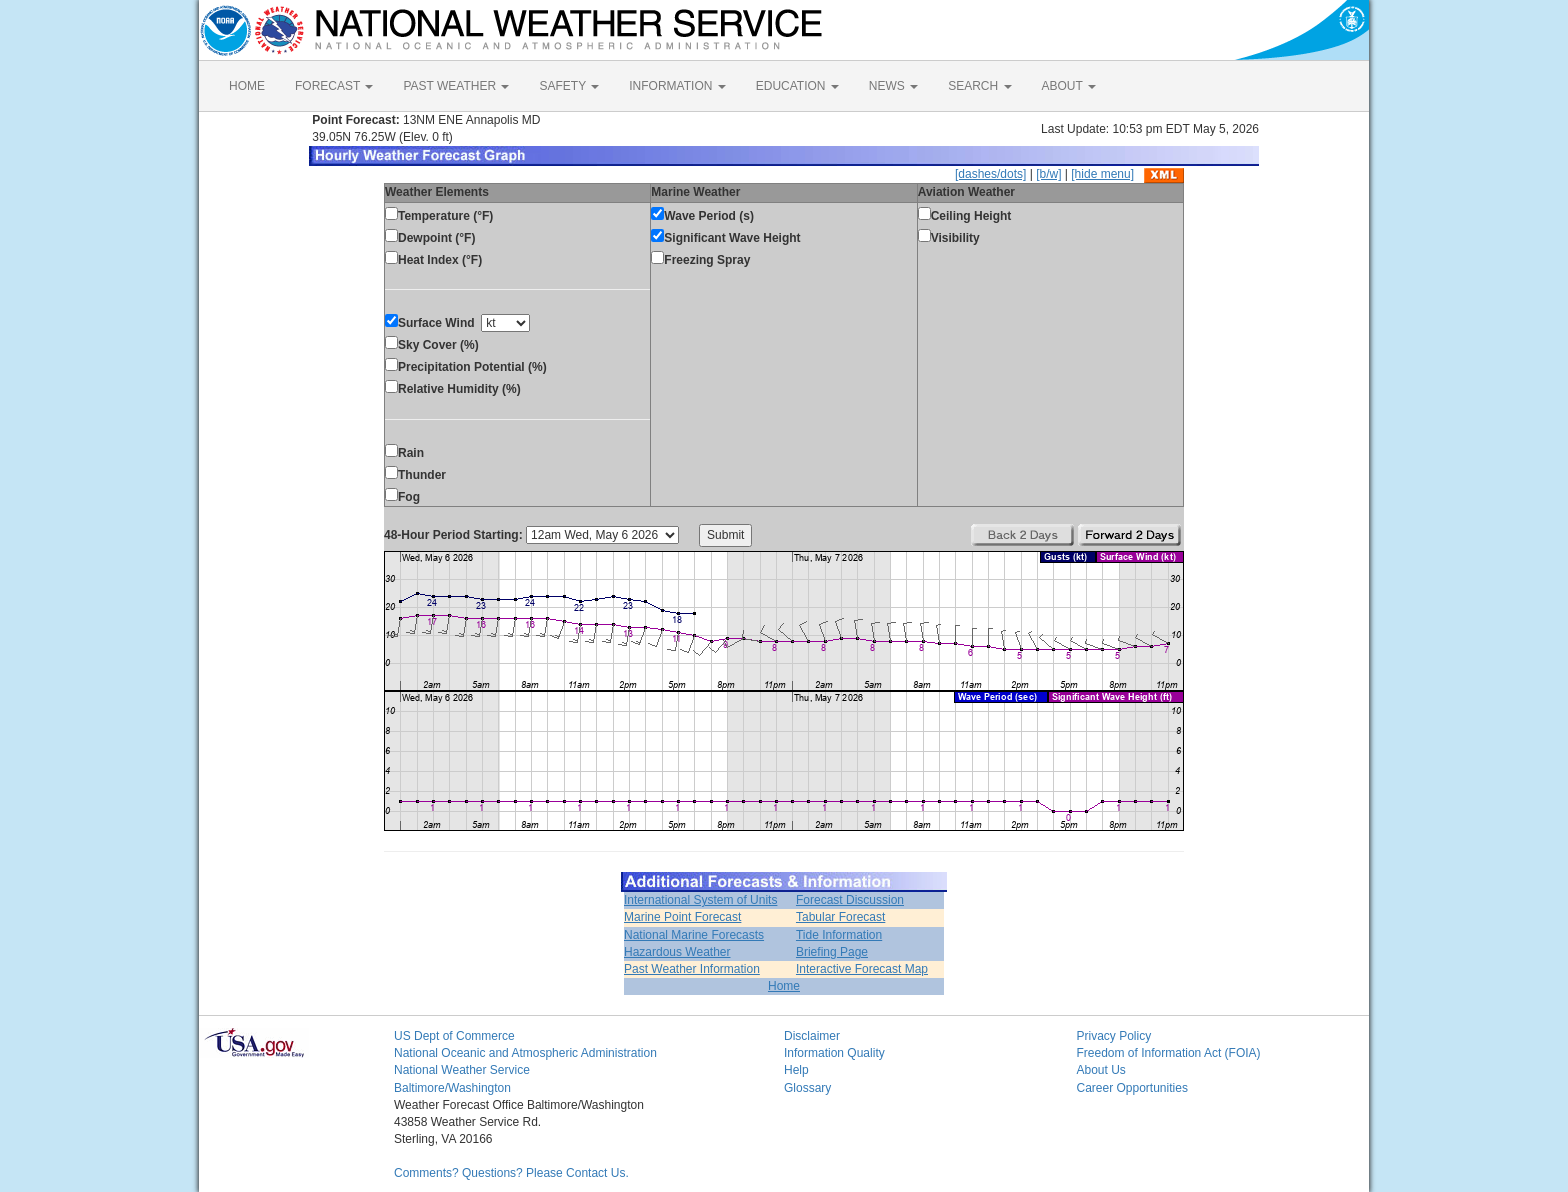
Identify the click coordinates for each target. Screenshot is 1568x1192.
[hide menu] (1102, 174)
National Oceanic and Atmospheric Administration (525, 1053)
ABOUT (1069, 86)
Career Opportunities (1132, 1088)
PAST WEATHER (456, 86)
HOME (247, 86)
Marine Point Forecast (682, 917)
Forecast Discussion (850, 900)
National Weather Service (462, 1070)
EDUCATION (797, 86)
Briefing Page (832, 952)
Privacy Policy (1114, 1036)
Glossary (807, 1088)
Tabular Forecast (840, 917)
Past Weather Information (692, 969)
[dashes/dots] (990, 174)
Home (784, 986)
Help (796, 1070)
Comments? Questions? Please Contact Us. (511, 1173)
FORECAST (334, 86)
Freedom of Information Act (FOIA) (1169, 1053)
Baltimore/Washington (452, 1088)
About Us (1101, 1070)
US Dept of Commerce (454, 1036)
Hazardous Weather (677, 952)
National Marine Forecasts (694, 935)
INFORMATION (677, 86)
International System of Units (700, 900)
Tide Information (839, 935)
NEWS (893, 86)
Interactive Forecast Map (862, 969)
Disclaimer (812, 1036)
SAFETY (569, 86)
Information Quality (834, 1053)
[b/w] (1048, 174)
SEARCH (979, 86)
